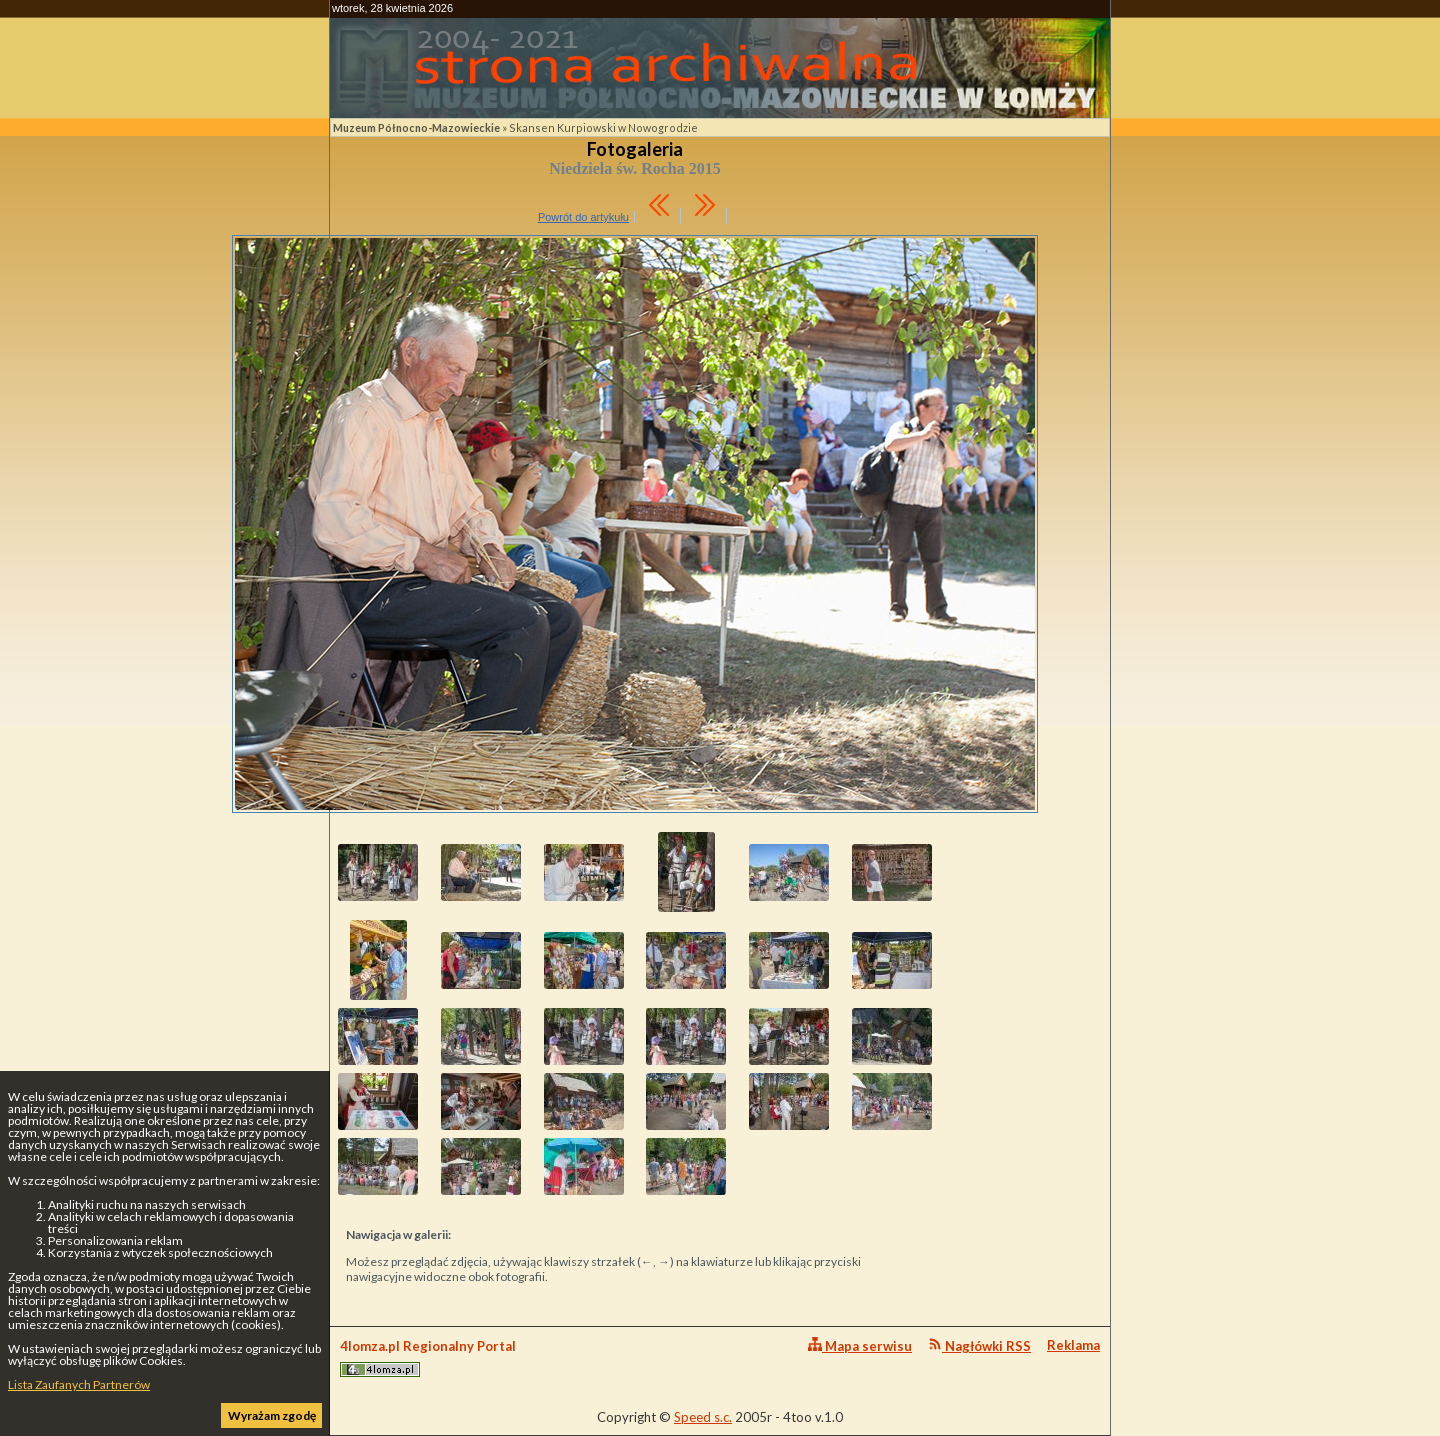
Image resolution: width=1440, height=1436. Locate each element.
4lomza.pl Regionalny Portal (428, 1357)
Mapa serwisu (860, 1345)
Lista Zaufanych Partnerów (79, 1384)
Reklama (1073, 1345)
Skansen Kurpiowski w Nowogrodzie (603, 127)
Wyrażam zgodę (272, 1415)
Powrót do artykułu (583, 217)
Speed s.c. (703, 1417)
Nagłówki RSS (979, 1345)
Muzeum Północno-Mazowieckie (416, 127)
